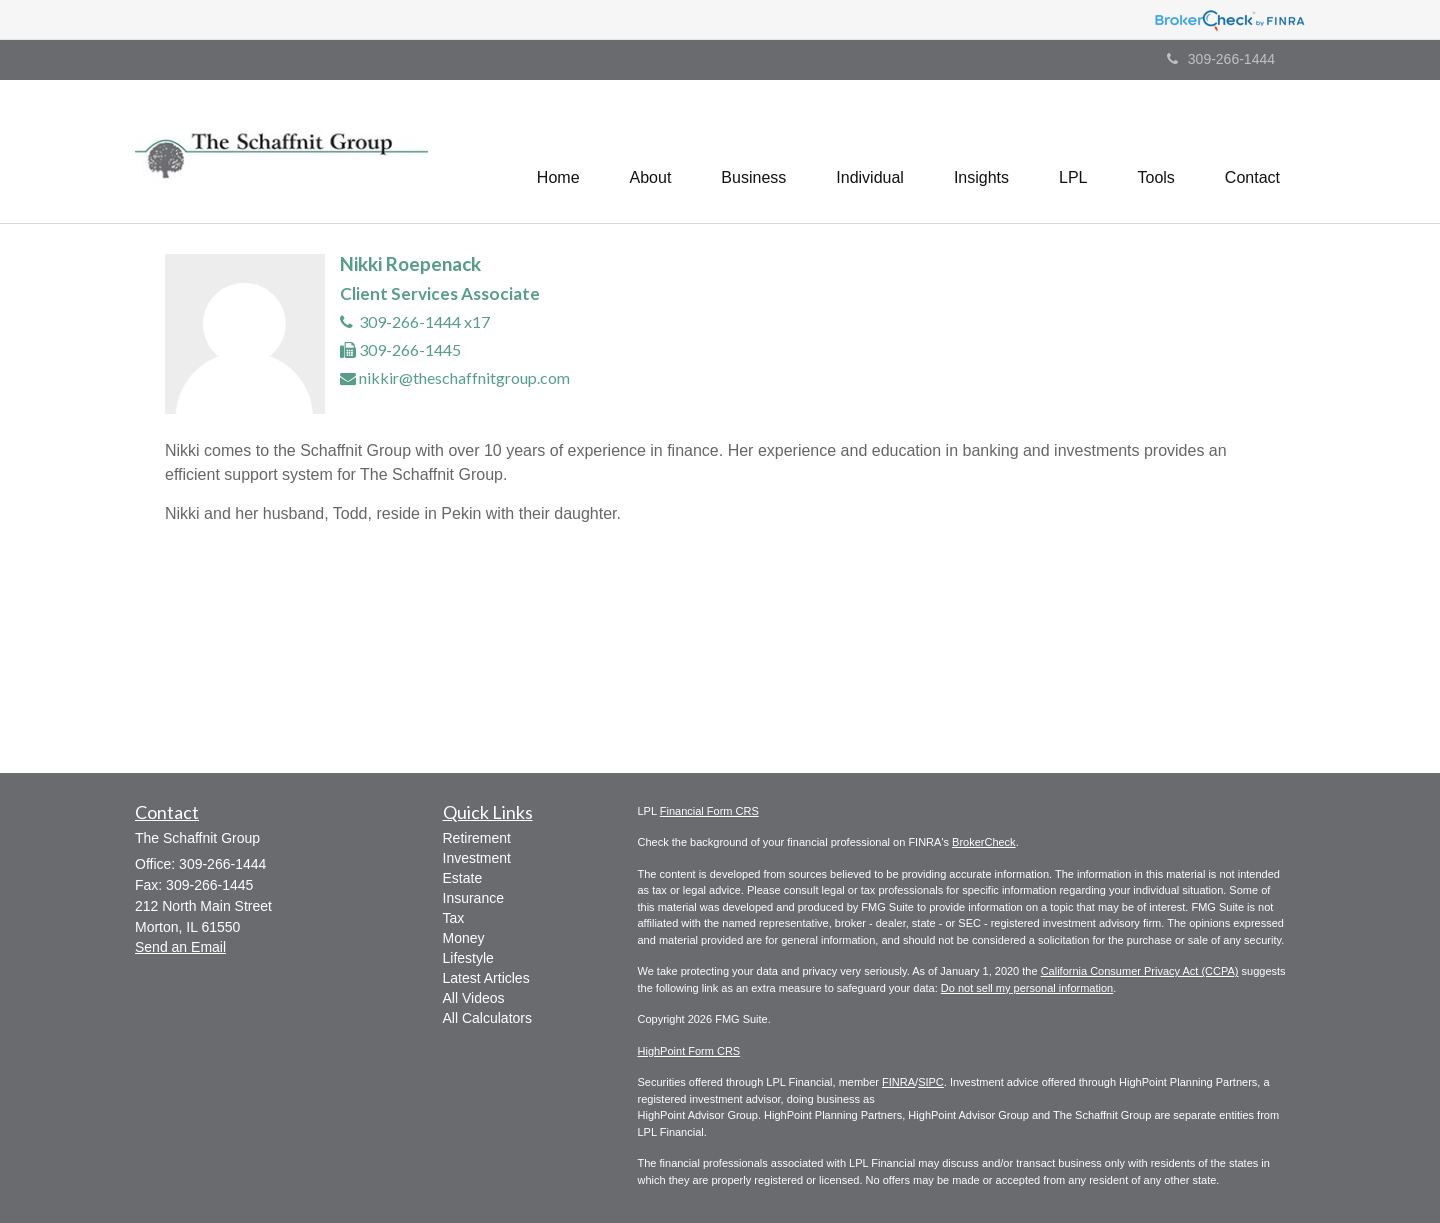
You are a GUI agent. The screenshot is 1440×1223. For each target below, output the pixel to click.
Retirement (477, 838)
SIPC (931, 1082)
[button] (651, 151)
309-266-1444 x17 (424, 321)
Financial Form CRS (709, 811)
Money (464, 938)
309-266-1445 (410, 349)
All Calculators (487, 1018)
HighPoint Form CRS (689, 1051)
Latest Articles (486, 978)
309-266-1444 (1221, 59)
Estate (463, 878)
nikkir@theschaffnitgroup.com (464, 377)
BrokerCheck (984, 842)
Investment (477, 858)
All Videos (474, 998)
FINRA (898, 1082)
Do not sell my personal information (1027, 988)
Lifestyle (468, 958)
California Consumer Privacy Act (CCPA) (1140, 971)
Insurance (473, 898)
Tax (454, 918)
